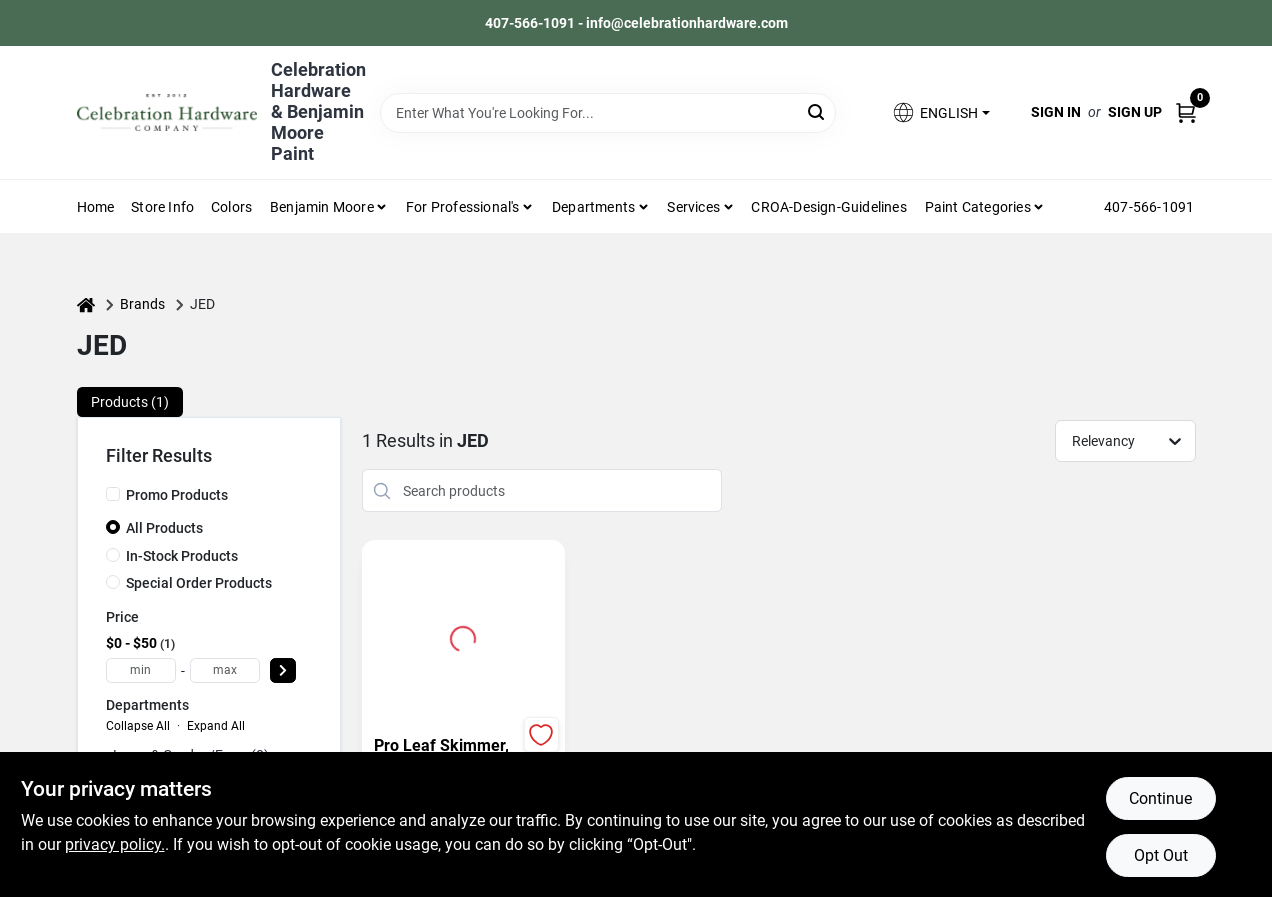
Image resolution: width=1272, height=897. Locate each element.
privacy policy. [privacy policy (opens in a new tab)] (115, 844)
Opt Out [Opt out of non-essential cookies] (1161, 855)
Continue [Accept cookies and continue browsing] (1160, 798)
